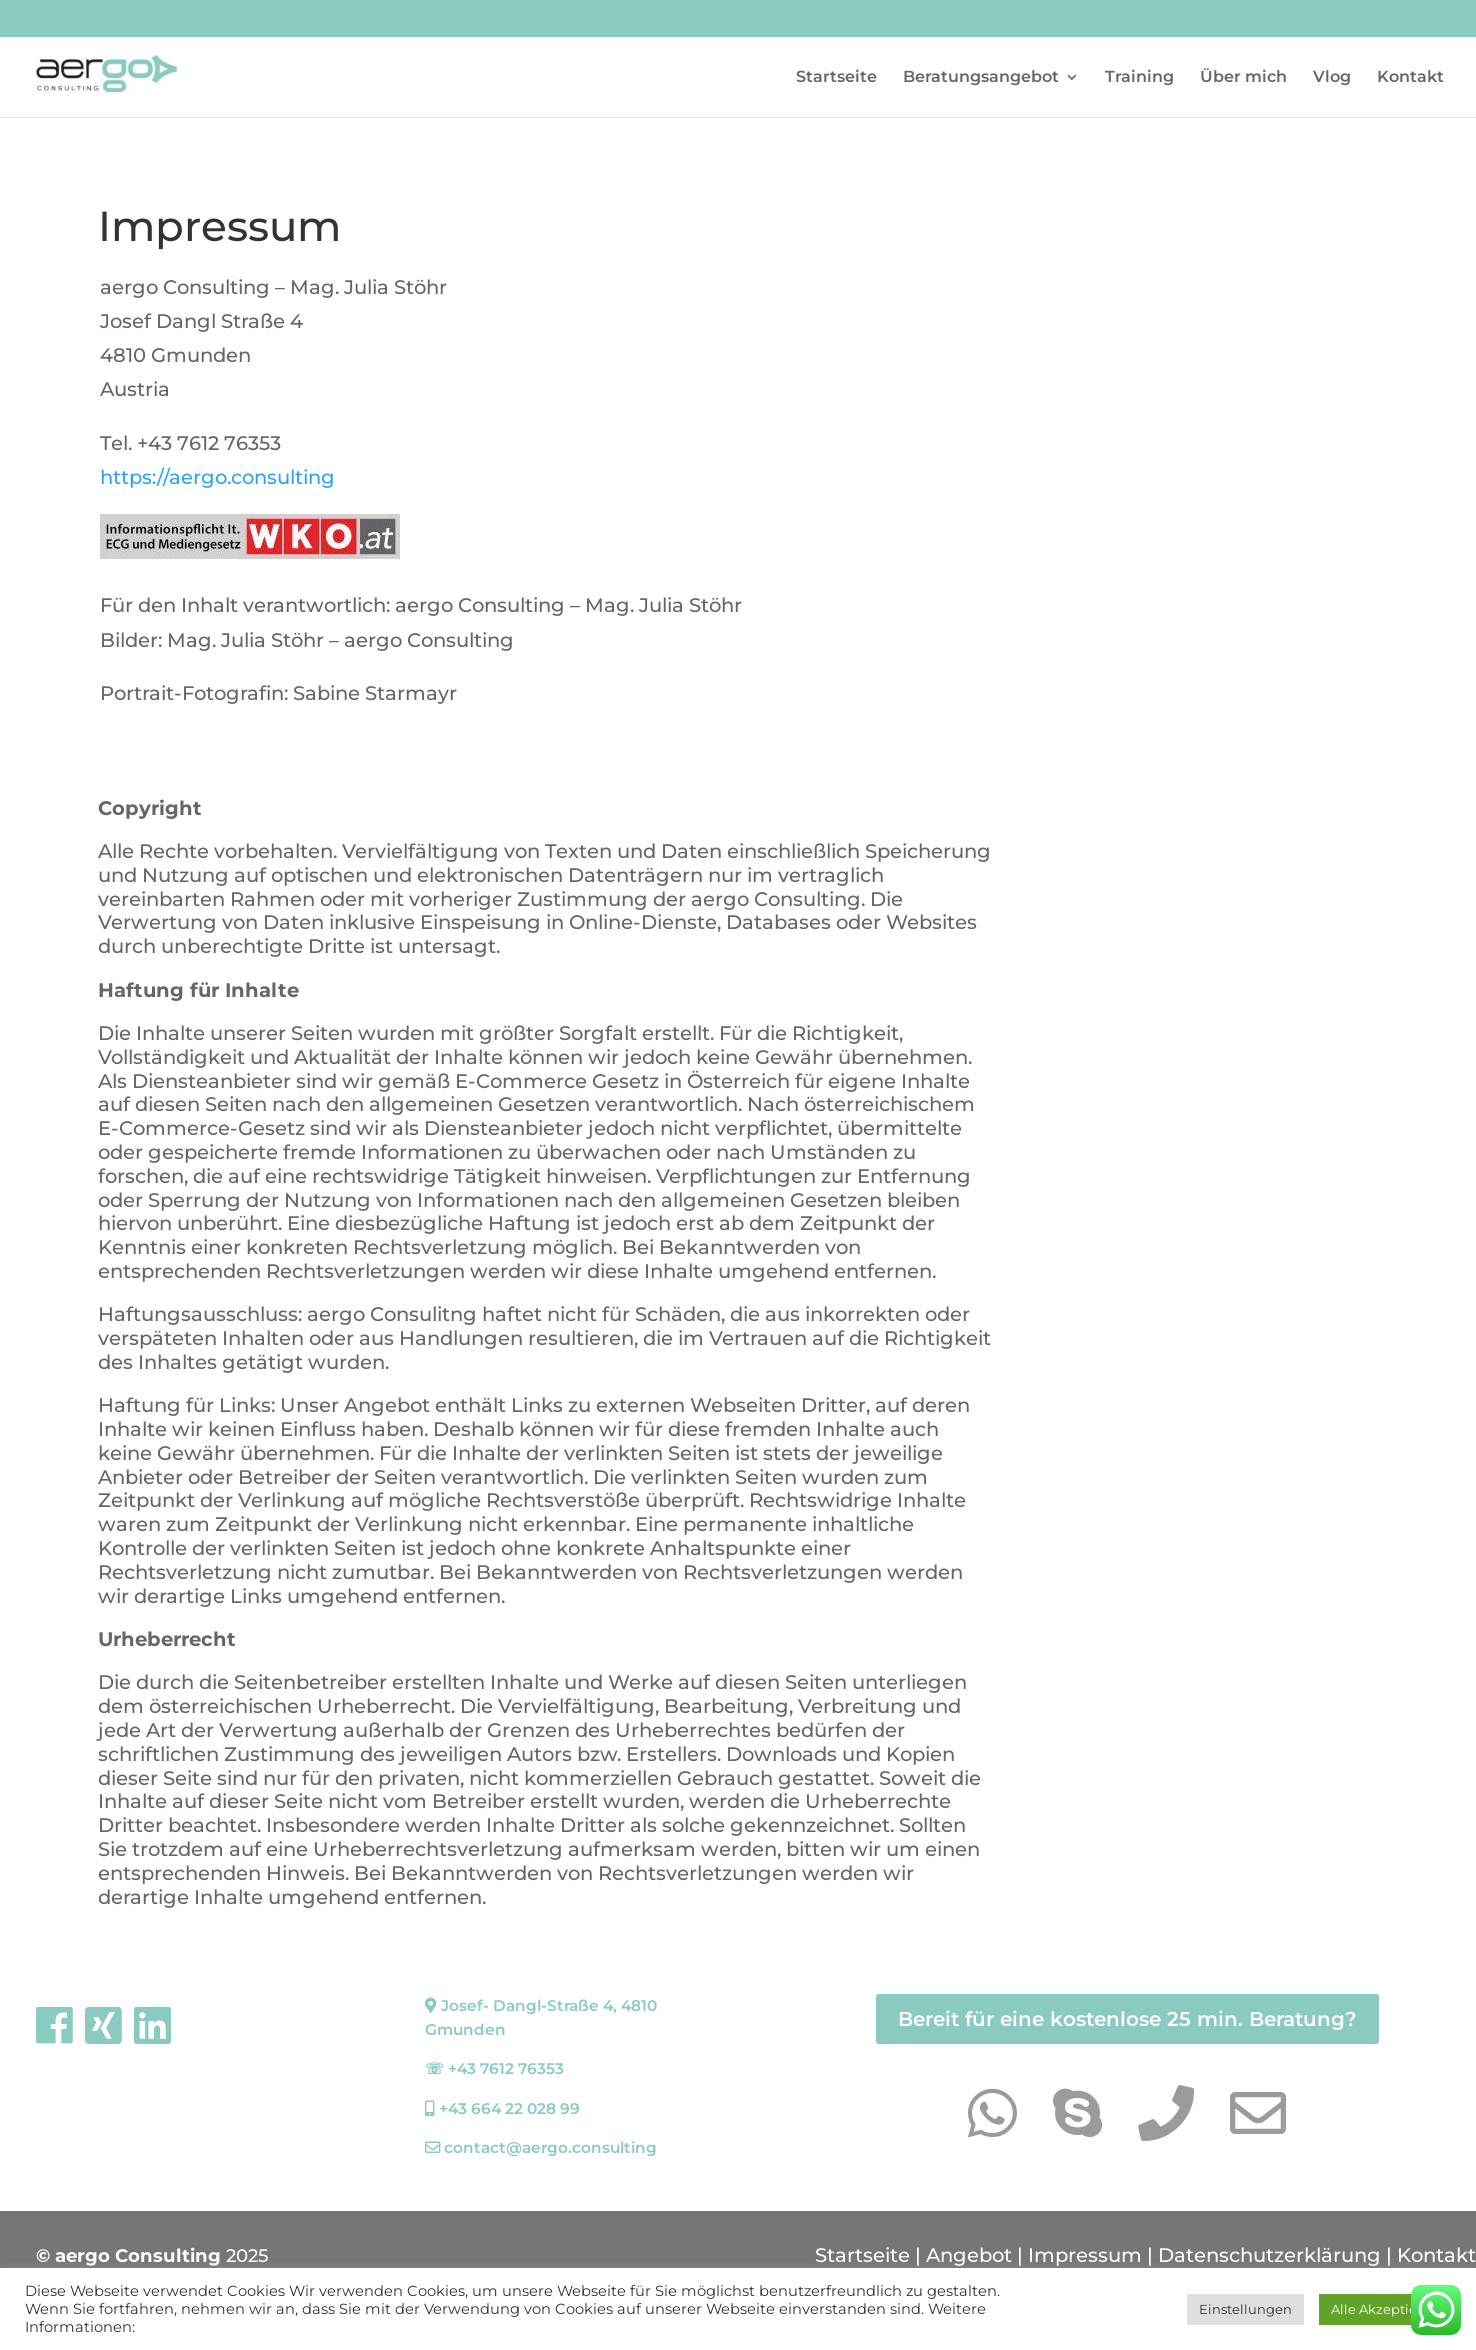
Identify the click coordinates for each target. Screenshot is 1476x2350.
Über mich (1243, 78)
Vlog (1332, 78)
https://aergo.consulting (217, 477)
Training (1139, 78)
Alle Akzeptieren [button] (1385, 2309)
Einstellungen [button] (1245, 2309)
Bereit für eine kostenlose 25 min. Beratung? (1127, 2019)
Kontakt (1410, 78)
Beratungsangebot (981, 78)
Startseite (836, 78)
